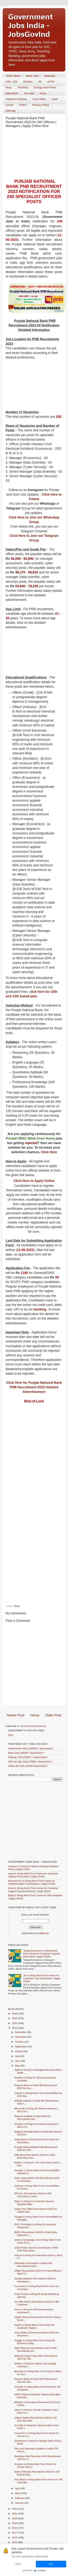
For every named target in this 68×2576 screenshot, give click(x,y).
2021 (15, 2513)
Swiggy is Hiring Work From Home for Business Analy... (34, 2342)
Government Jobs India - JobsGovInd (30, 25)
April (17, 2488)
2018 (15, 2528)
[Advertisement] (34, 154)
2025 (15, 2018)
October (19, 2041)
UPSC (51, 81)
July (17, 2056)
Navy (8, 87)
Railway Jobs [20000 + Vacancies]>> (28, 1757)
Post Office (39, 99)
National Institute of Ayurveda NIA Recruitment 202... (32, 2117)
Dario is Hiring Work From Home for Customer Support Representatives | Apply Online (33, 1889)
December (21, 2032)
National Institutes (16, 99)
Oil (39, 81)
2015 (15, 2542)
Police (22, 104)
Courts (9, 104)
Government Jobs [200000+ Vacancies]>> (31, 1748)
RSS (10, 1735)
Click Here (49, 1152)
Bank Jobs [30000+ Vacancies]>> (26, 1752)
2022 (15, 2508)
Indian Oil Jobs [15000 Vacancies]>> (28, 1766)
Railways (49, 75)
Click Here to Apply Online (34, 1181)
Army (43, 93)
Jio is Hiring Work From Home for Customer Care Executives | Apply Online (41, 1978)
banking (40, 1309)
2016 (15, 2537)
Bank (17, 1606)
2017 (15, 2532)
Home (34, 1715)
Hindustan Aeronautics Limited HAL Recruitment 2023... (33, 2264)
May (17, 2065)
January (19, 2502)
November (21, 2037)
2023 (15, 2028)
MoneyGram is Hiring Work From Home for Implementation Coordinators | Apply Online (31, 1882)
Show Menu (13, 75)
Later (18, 2572)
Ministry (28, 81)
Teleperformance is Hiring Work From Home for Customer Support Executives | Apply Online (41, 1953)
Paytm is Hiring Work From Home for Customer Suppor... (34, 2326)
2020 (15, 2518)
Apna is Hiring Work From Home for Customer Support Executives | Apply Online (33, 1875)
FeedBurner (42, 1933)
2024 (15, 2023)
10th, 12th (11, 81)
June (18, 2061)
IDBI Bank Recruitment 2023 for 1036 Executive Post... (34, 2156)
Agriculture (11, 93)
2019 (15, 2523)
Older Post (53, 1715)
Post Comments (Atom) (33, 1726)
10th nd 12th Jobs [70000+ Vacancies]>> (30, 1761)
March (18, 2493)
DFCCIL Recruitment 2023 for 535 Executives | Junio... (32, 2195)
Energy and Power (45, 87)
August (19, 2051)
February (20, 2498)
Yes (51, 2572)
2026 (15, 2013)
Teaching (22, 87)
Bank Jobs (32, 75)
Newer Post (15, 1715)
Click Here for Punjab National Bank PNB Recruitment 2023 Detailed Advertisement (34, 1387)
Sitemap (10, 110)
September (21, 2046)
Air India (29, 93)
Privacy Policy (40, 104)
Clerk (54, 99)
